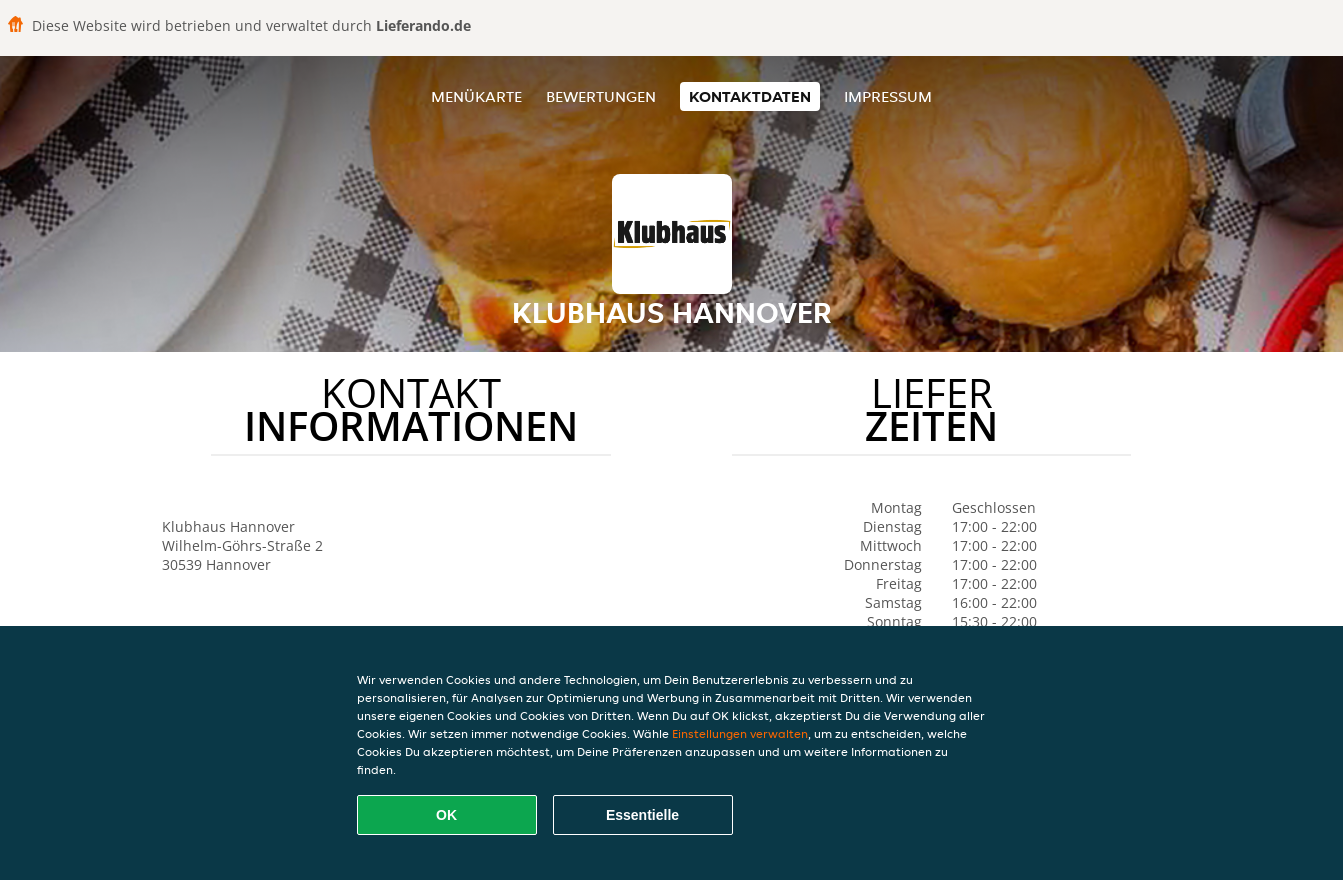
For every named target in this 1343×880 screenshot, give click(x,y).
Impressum (888, 96)
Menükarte (476, 96)
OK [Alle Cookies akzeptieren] (446, 815)
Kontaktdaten (750, 96)
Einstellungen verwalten (740, 733)
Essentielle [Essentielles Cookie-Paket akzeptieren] (642, 815)
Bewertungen (601, 96)
